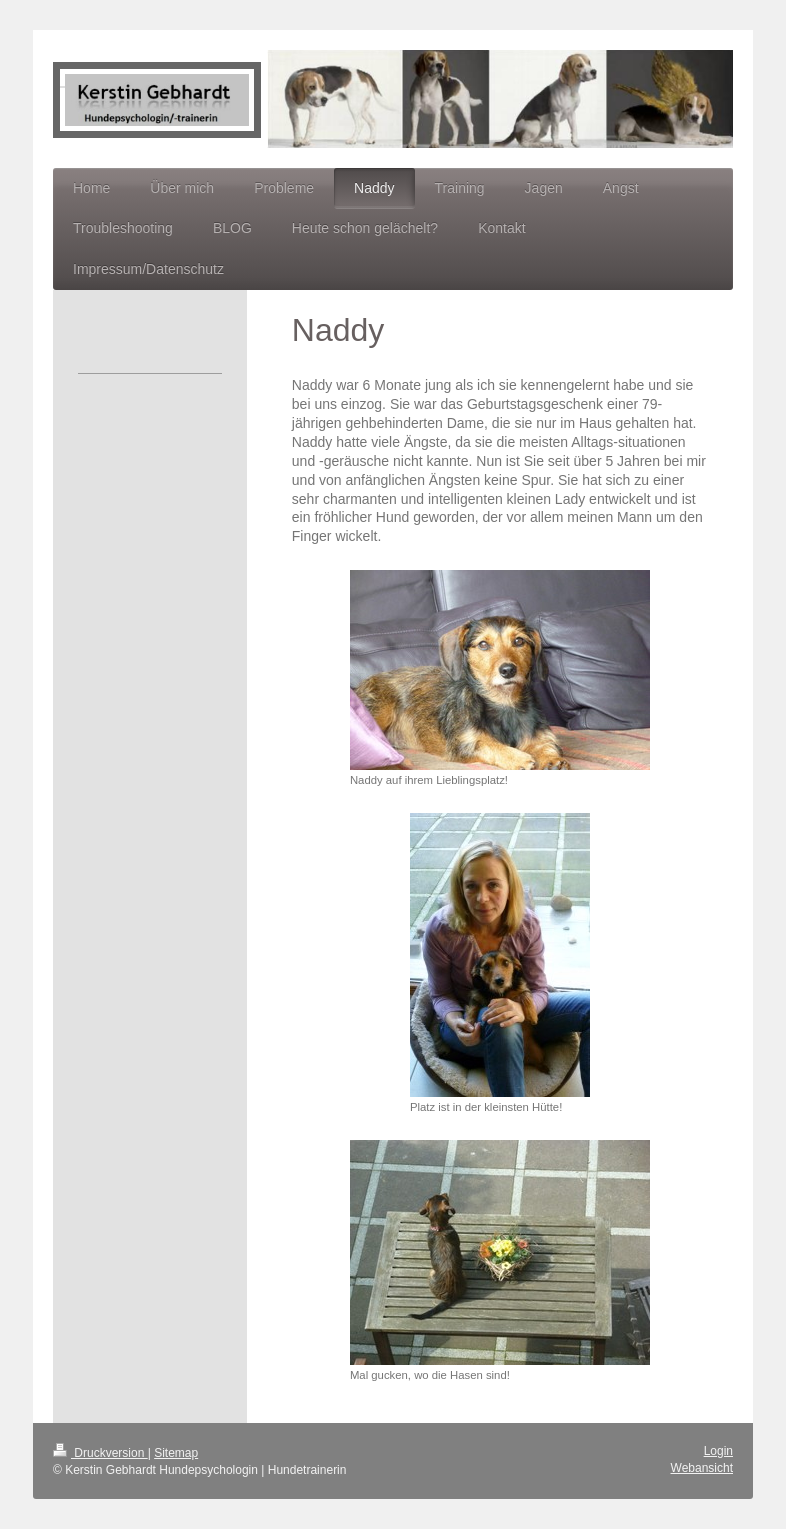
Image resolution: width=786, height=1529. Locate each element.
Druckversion (100, 1453)
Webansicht (702, 1468)
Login (718, 1451)
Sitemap (176, 1453)
